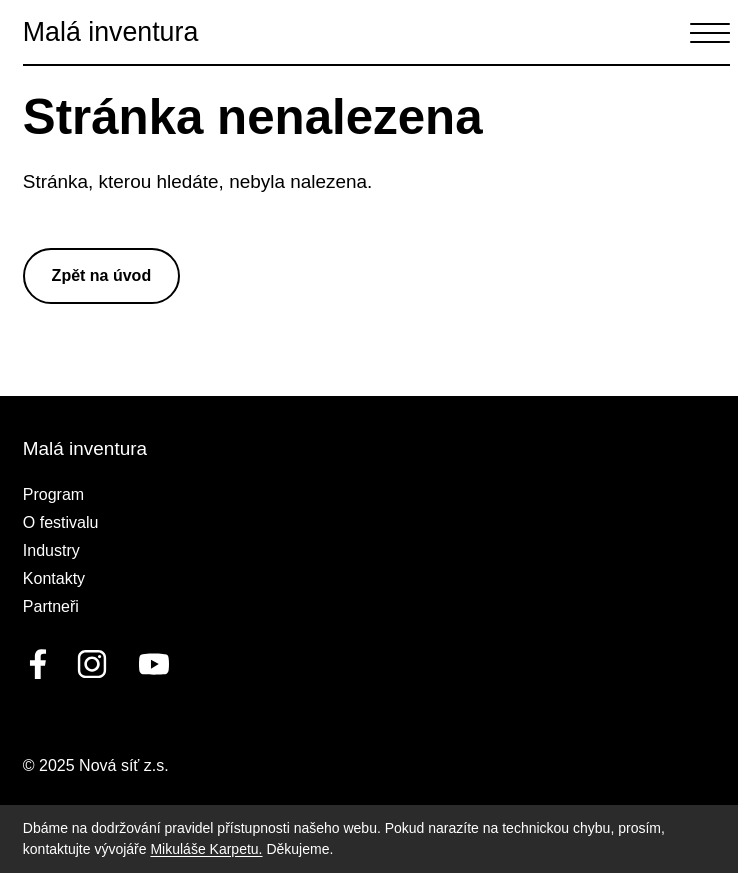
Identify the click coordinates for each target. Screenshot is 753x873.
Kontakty (54, 578)
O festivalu (61, 522)
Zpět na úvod (102, 275)
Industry (51, 550)
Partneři (51, 606)
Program (53, 494)
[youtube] (150, 664)
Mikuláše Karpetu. (206, 849)
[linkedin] (92, 664)
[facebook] (38, 664)
